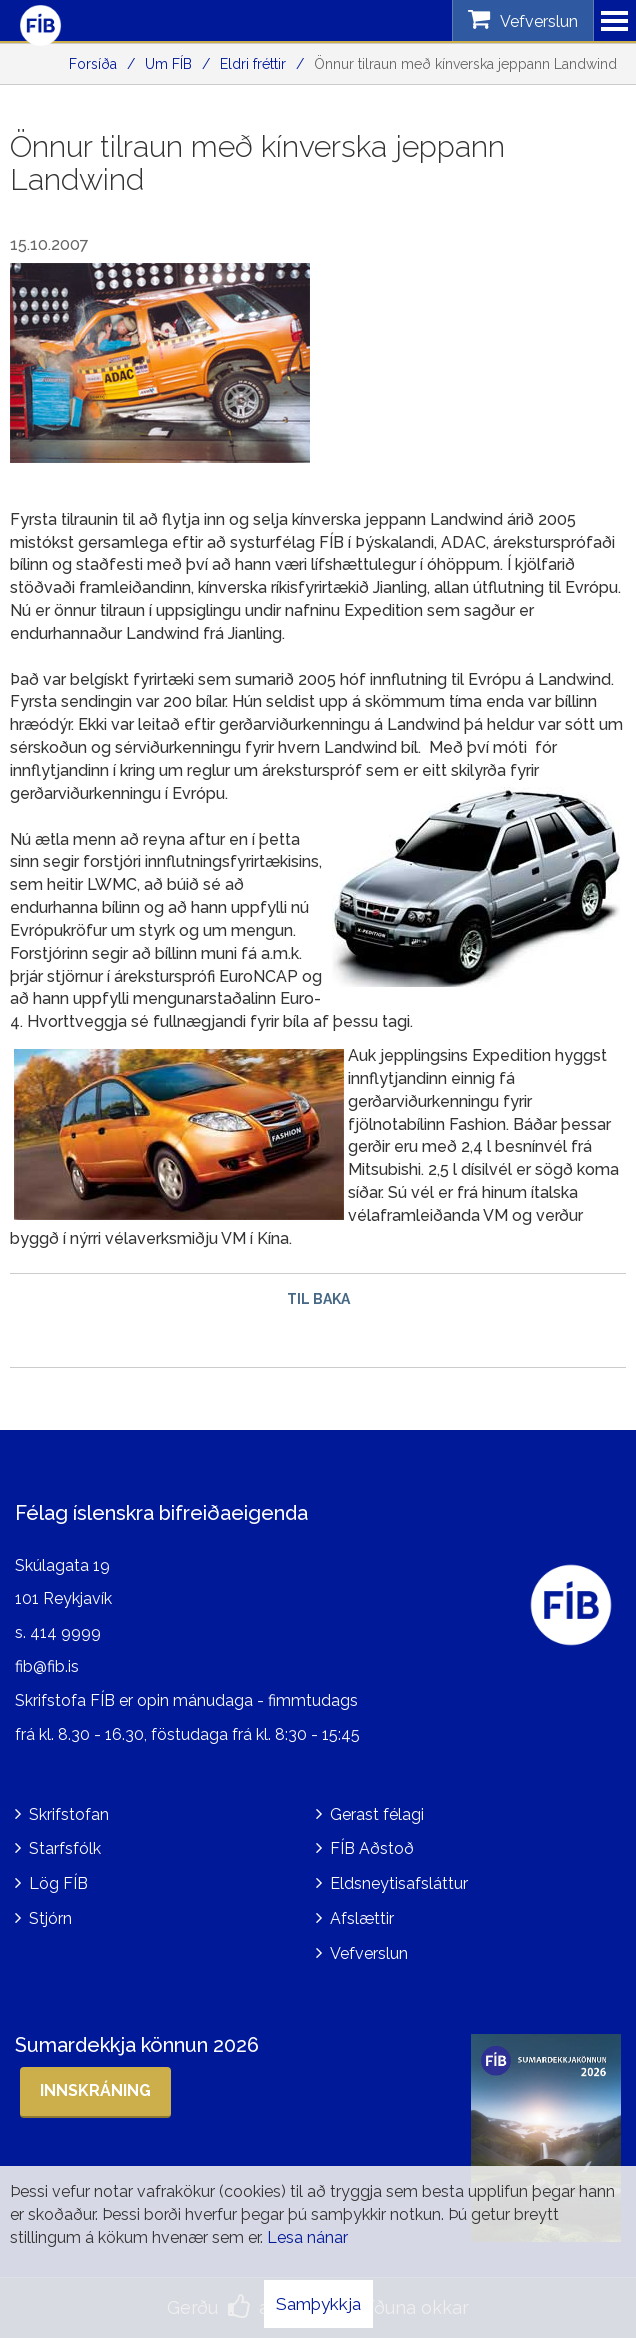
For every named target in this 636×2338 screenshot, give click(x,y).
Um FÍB (168, 64)
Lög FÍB (58, 1883)
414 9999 (65, 1632)
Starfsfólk (65, 1848)
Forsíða (93, 64)
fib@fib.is (47, 1666)
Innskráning (95, 2090)
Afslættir (362, 1918)
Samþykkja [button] (318, 2304)
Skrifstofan (69, 1814)
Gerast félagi (377, 1814)
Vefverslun (369, 1953)
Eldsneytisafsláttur (399, 1883)
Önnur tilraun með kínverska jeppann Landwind (465, 64)
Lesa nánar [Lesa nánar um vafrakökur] (307, 2237)
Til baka (318, 1299)
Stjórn (50, 1918)
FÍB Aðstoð (372, 1848)
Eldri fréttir (253, 64)
